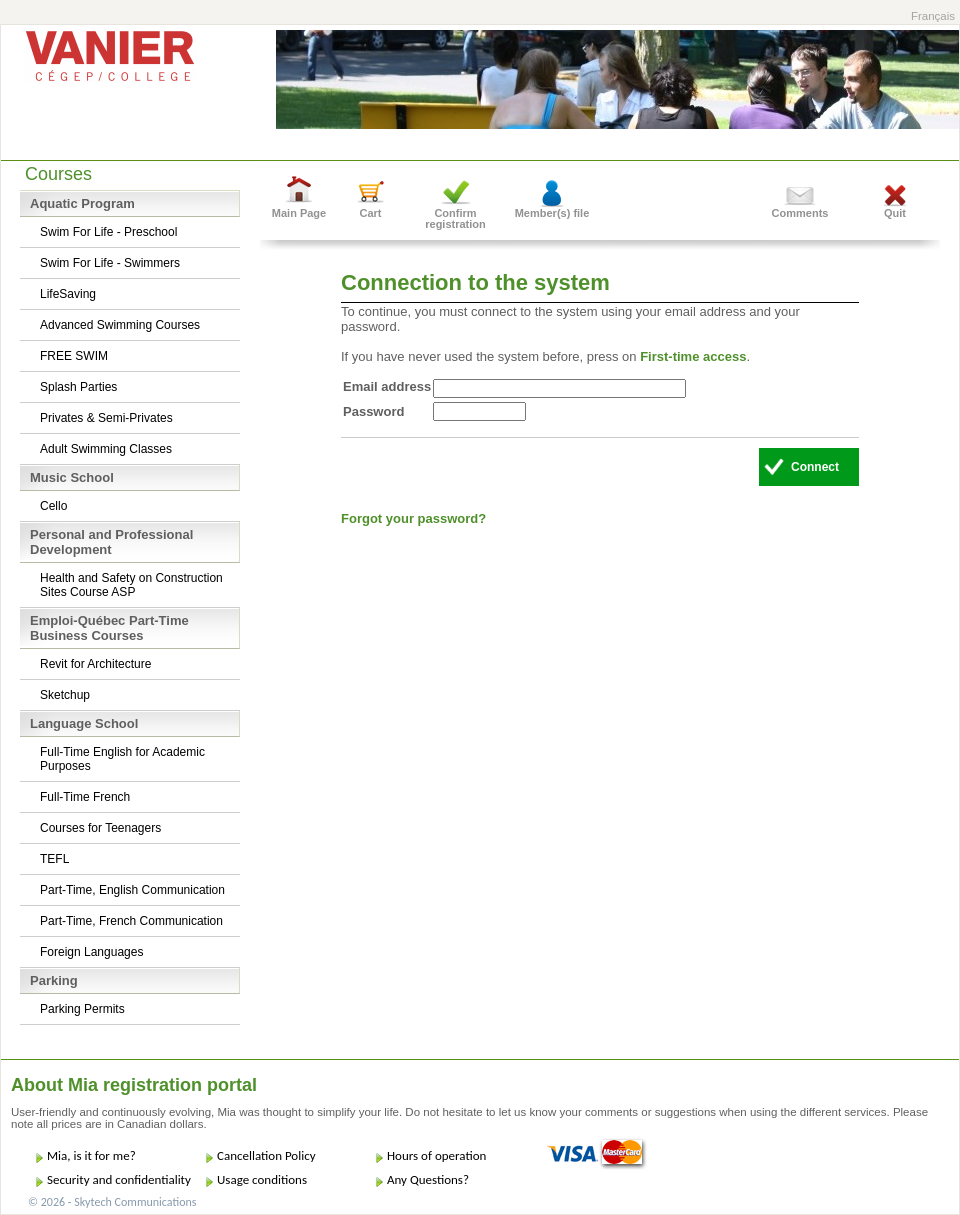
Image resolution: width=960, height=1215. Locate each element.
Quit (895, 213)
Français (933, 16)
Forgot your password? (413, 518)
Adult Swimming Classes (106, 449)
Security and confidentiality (119, 1179)
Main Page (299, 213)
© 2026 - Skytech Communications (112, 1202)
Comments (800, 213)
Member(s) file (552, 213)
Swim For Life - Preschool (108, 232)
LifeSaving (68, 294)
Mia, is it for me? (91, 1155)
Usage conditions (262, 1179)
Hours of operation (436, 1155)
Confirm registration (455, 218)
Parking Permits (82, 1009)
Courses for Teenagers (100, 828)
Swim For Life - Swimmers (110, 263)
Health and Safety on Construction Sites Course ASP (131, 585)
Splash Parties (78, 387)
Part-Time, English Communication (132, 890)
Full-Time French (85, 797)
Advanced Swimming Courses (120, 325)
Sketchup (65, 695)
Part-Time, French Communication (131, 921)
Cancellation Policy (266, 1155)
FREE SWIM (74, 356)
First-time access (693, 356)
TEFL (54, 859)
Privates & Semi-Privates (106, 418)
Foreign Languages (91, 952)
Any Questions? (428, 1179)
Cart (370, 213)
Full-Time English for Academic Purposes (122, 759)
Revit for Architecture (95, 664)
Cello (53, 506)
